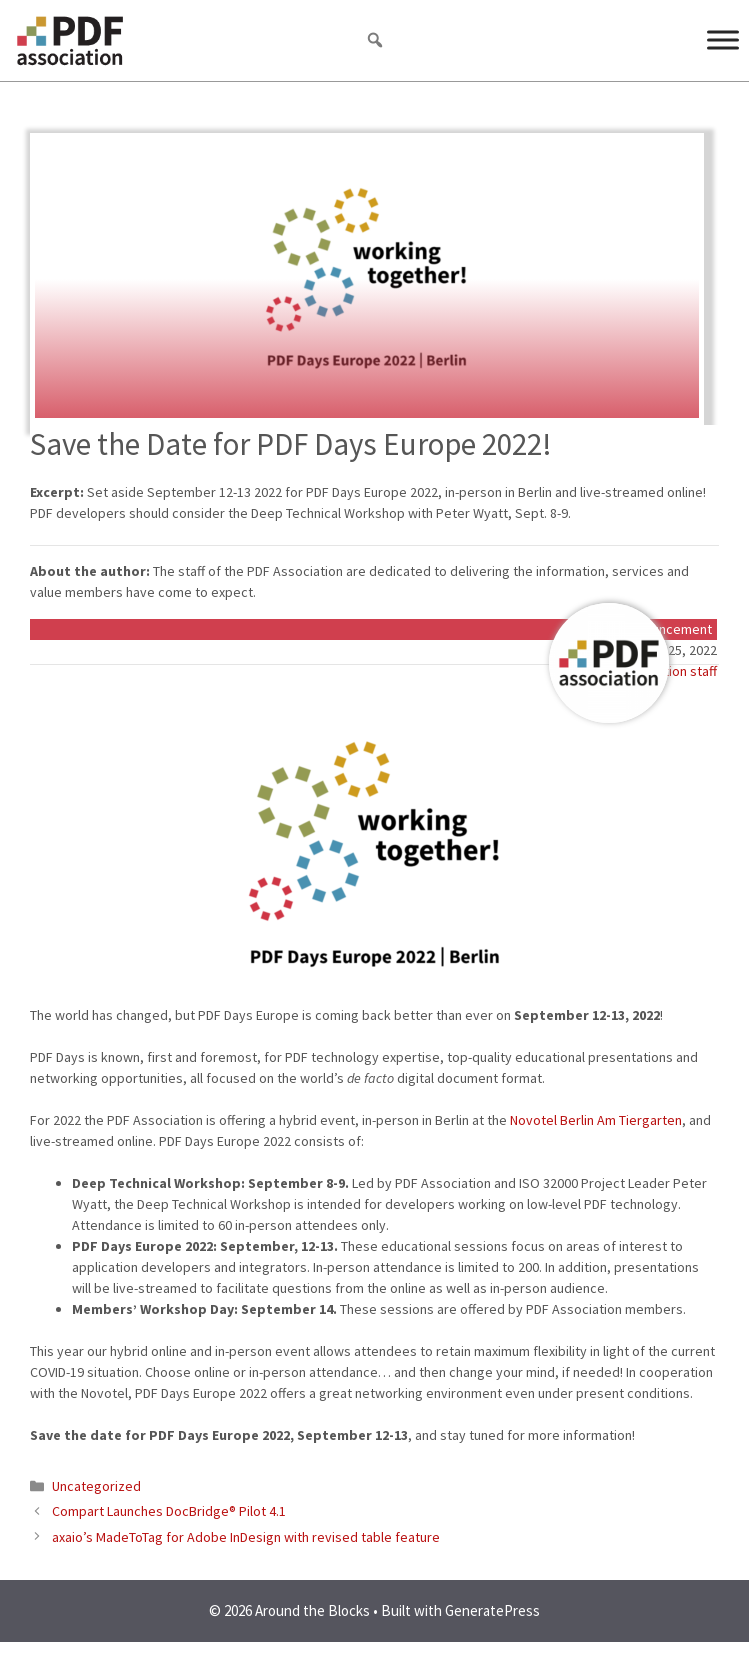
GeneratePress (492, 1610)
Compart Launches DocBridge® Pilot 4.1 (169, 1511)
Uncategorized (96, 1486)
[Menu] (723, 39)
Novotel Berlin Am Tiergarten (596, 1120)
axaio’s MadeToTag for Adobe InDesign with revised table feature (246, 1537)
